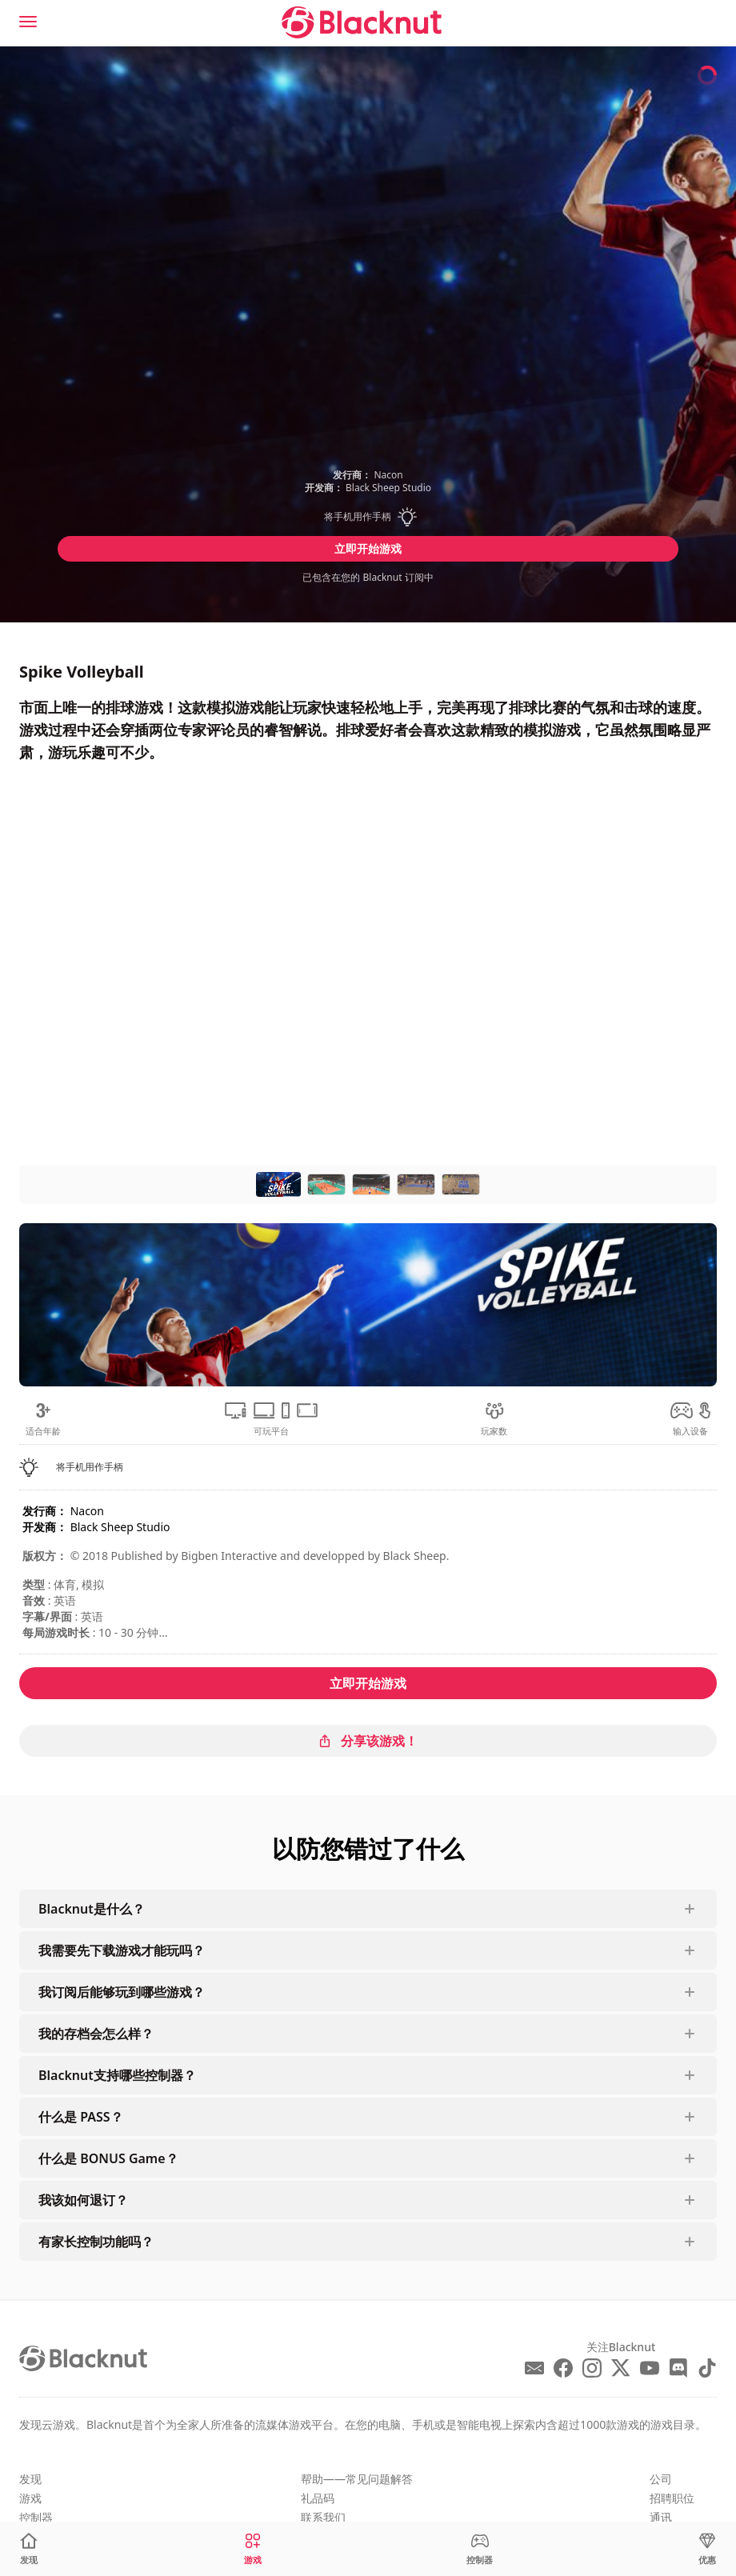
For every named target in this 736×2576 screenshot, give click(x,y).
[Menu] (28, 21)
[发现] (28, 2549)
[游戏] (252, 2549)
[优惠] (707, 2549)
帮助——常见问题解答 (357, 2478)
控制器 (36, 2517)
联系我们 (323, 2517)
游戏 (30, 2498)
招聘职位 (672, 2498)
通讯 (661, 2517)
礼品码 (317, 2498)
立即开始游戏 (368, 548)
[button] (368, 516)
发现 (30, 2478)
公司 (661, 2478)
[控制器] (479, 2549)
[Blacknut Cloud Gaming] (362, 22)
